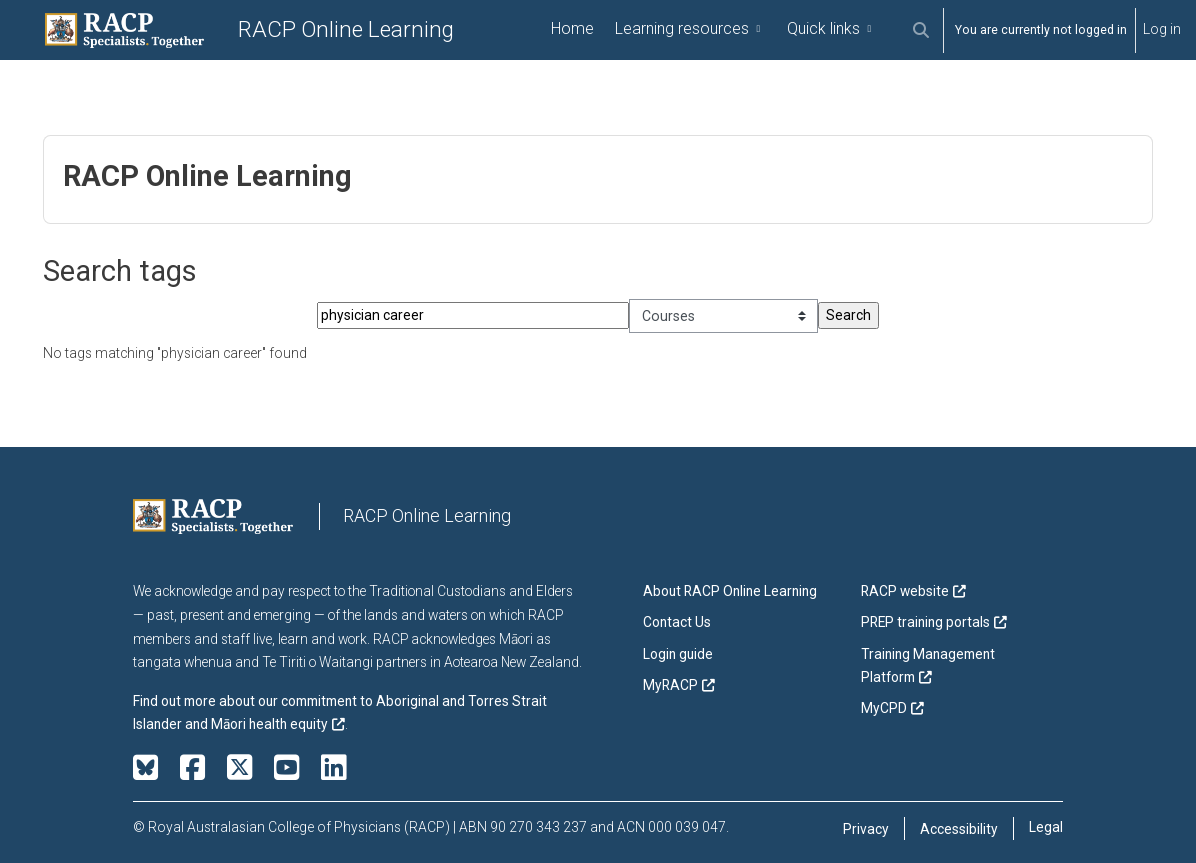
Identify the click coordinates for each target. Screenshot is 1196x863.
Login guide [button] (678, 654)
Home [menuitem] (572, 28)
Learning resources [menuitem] (682, 28)
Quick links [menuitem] (823, 28)
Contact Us (677, 623)
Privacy (866, 829)
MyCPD (884, 709)
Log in (1162, 29)
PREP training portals (925, 623)
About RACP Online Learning (730, 592)
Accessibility (959, 829)
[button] (920, 30)
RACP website (905, 592)
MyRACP (670, 685)
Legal (1046, 827)
